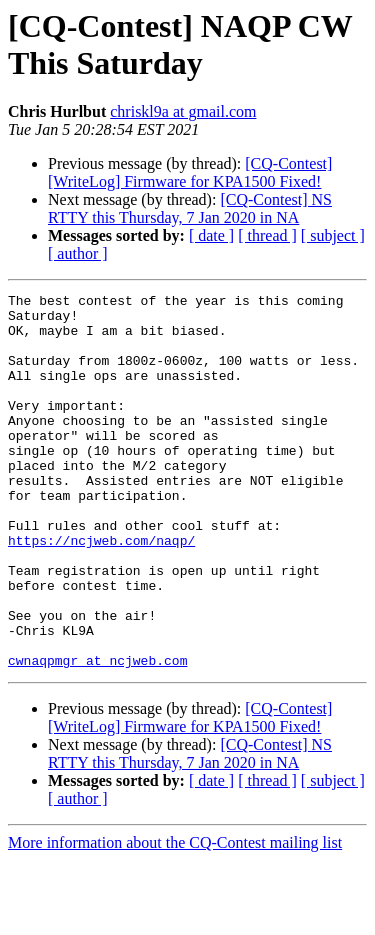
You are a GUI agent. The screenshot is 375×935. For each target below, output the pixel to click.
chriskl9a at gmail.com (183, 111)
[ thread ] (267, 235)
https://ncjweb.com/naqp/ (101, 591)
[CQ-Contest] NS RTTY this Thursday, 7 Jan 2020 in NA (190, 208)
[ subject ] (333, 235)
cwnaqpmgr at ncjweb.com (97, 735)
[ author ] (78, 253)
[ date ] (211, 235)
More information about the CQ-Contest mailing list (175, 917)
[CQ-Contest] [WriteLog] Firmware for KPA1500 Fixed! (190, 172)
